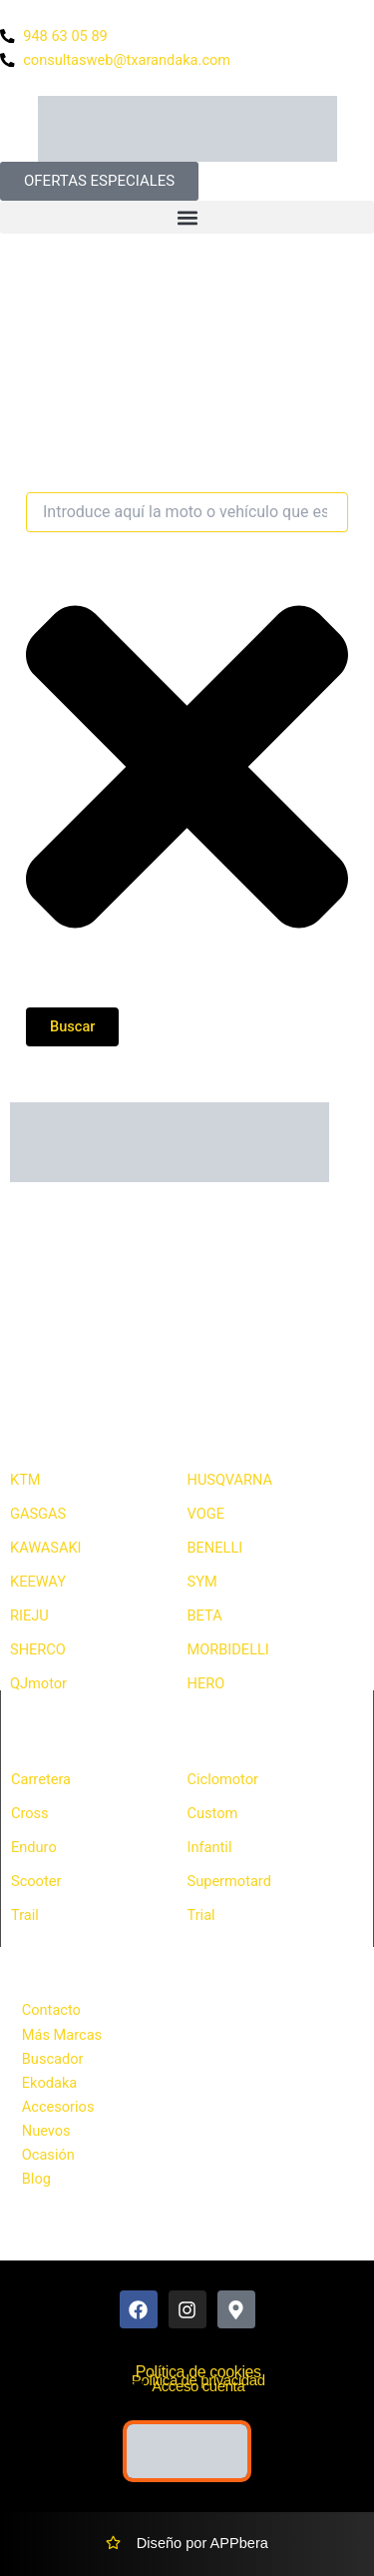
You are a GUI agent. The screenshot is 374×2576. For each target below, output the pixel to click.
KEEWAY (38, 1582)
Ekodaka (49, 2083)
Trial (201, 1915)
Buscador (53, 2059)
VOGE (205, 1514)
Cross (30, 1813)
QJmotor (38, 1683)
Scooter (36, 1881)
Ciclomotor (223, 1779)
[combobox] (187, 512)
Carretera (41, 1779)
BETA (204, 1615)
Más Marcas (62, 2035)
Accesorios (58, 2107)
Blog (36, 2179)
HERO (206, 1683)
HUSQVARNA (230, 1480)
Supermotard (229, 1881)
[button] (187, 217)
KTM (25, 1480)
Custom (212, 1813)
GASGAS (38, 1514)
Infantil (209, 1847)
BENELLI (215, 1548)
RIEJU (29, 1615)
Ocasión (48, 2155)
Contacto (51, 2010)
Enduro (34, 1847)
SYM (202, 1582)
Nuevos (46, 2131)
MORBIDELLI (228, 1649)
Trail (25, 1915)
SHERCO (38, 1649)
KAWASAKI (46, 1548)
